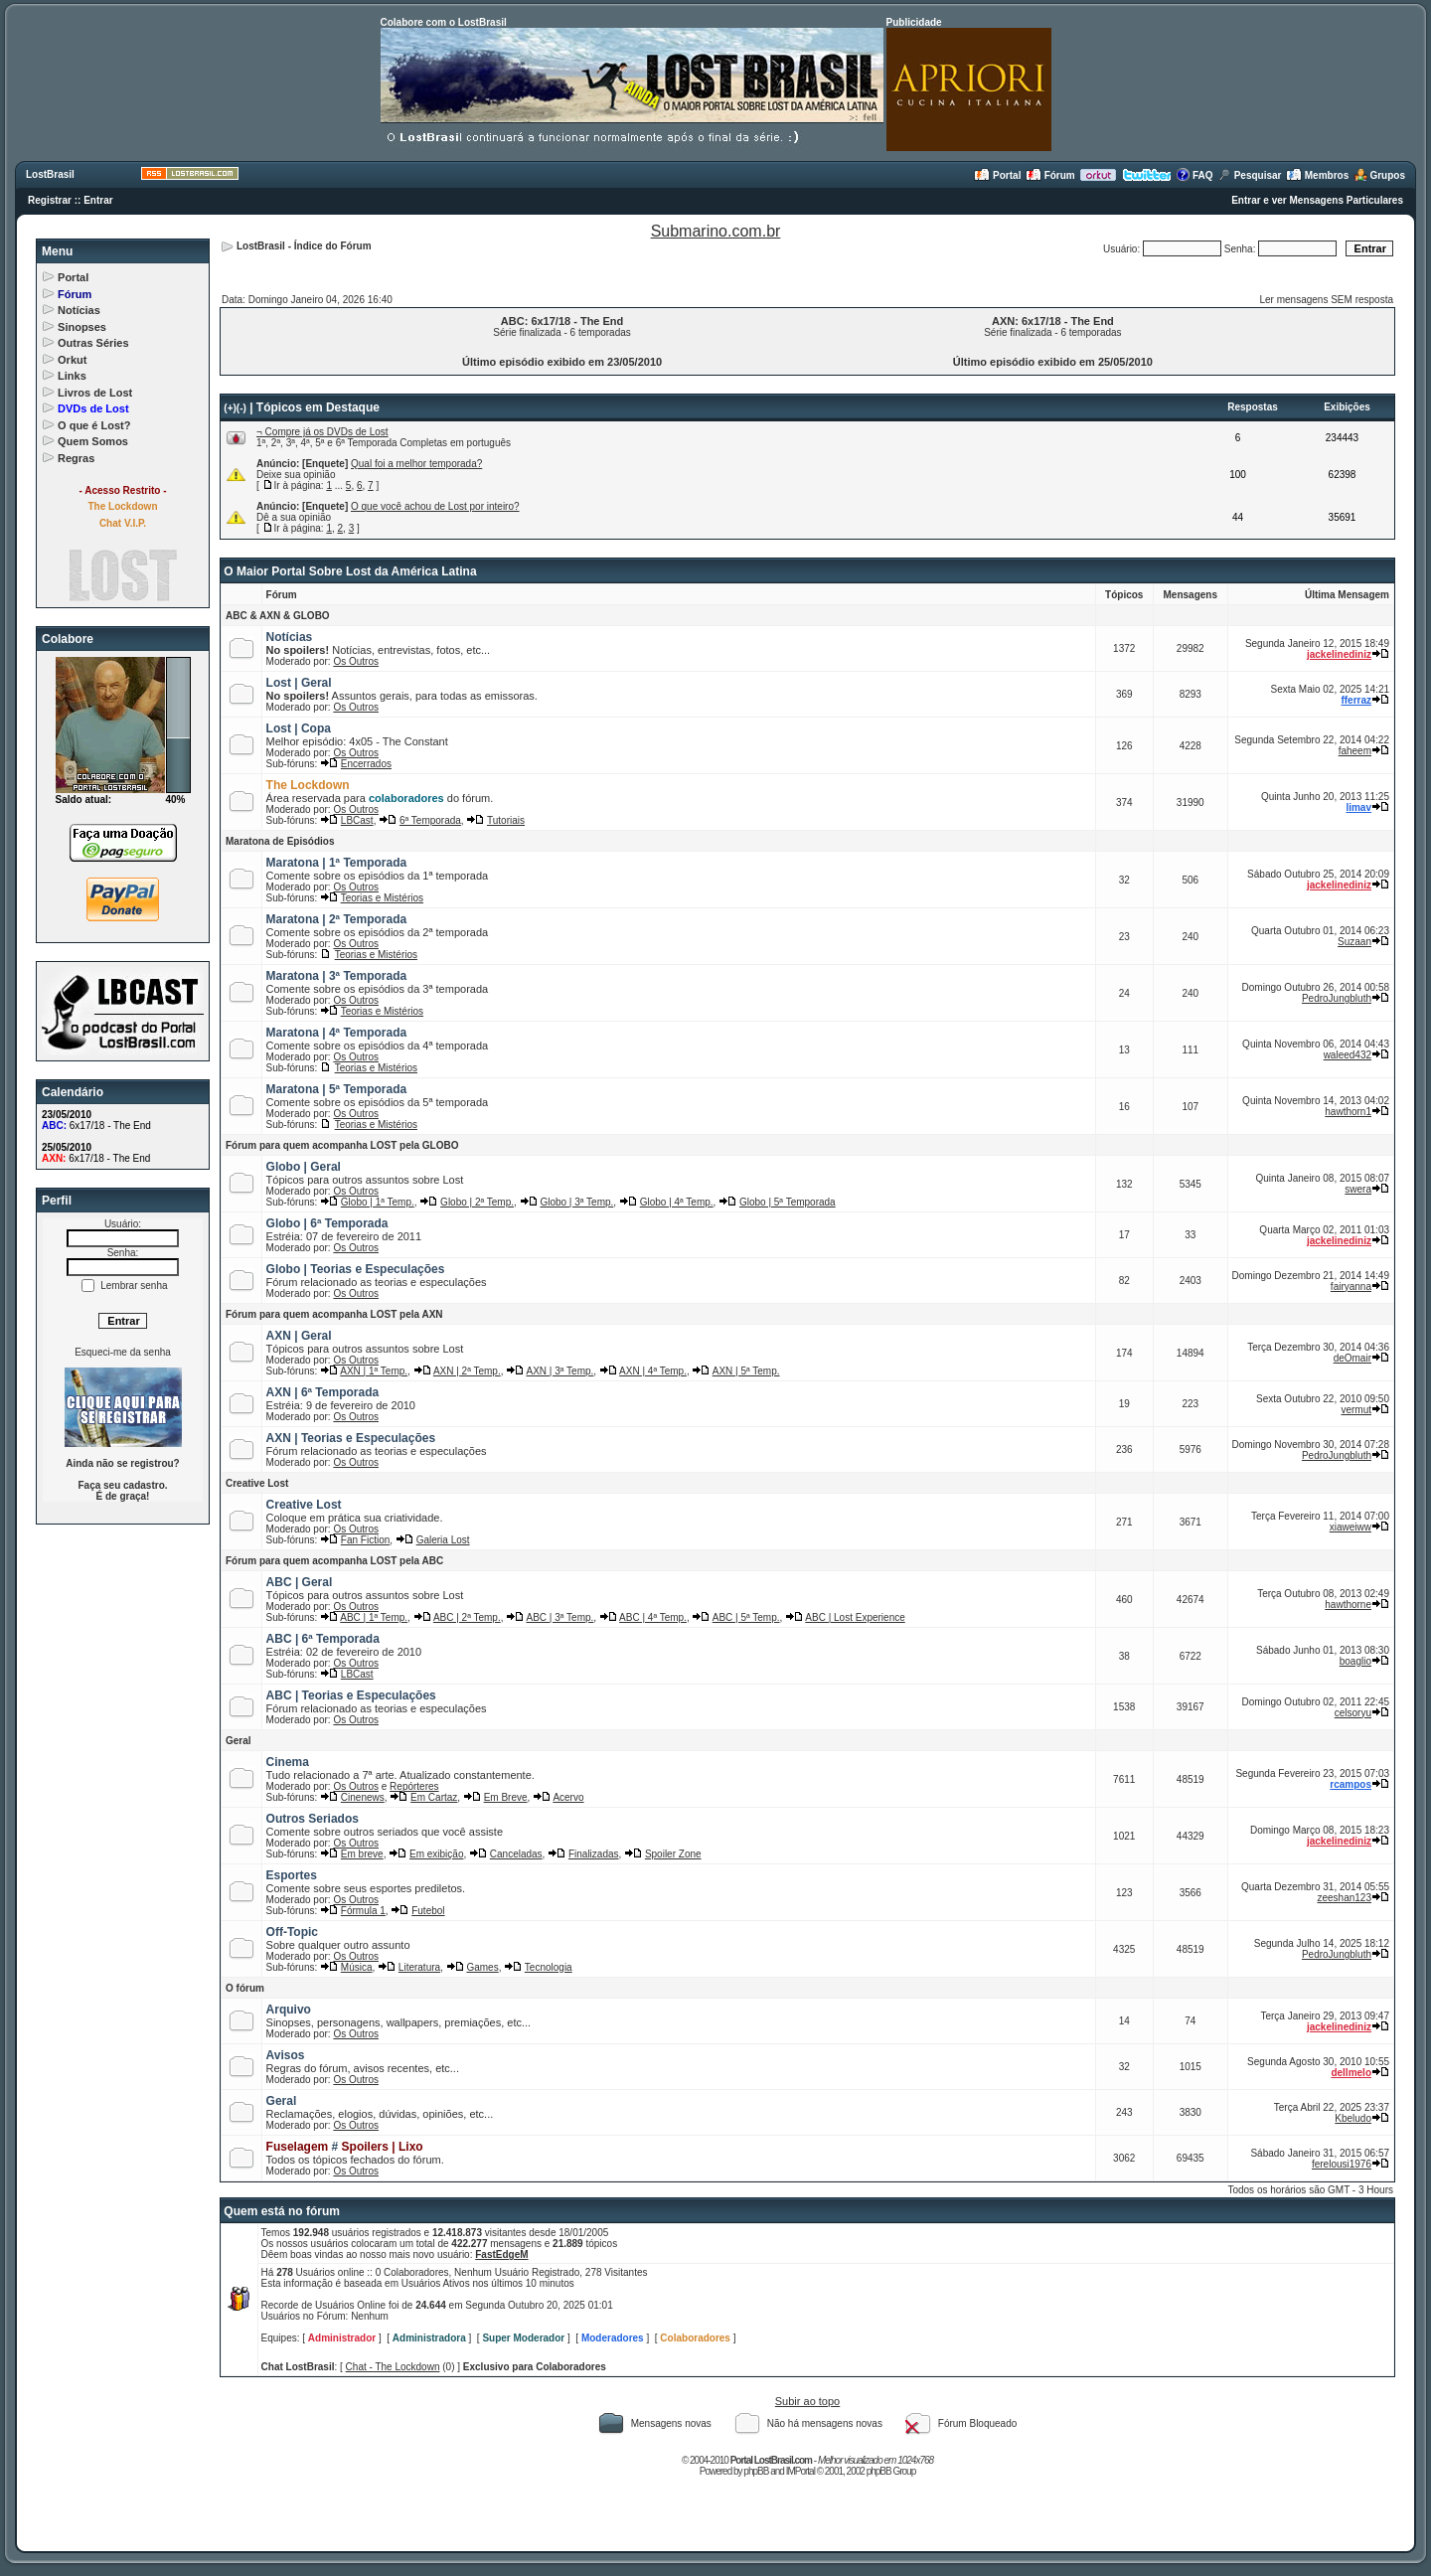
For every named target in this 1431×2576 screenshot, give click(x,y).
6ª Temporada (430, 820)
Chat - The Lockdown (393, 2366)
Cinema (287, 1762)
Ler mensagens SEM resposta (1326, 299)
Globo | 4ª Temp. (677, 1202)
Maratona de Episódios (280, 841)
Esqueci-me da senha (123, 1352)
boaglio (1355, 1661)
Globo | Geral (303, 1167)
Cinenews (363, 1797)
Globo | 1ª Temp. (377, 1202)
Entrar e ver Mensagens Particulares (1317, 200)
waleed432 (1347, 1054)
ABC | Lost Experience (854, 1617)
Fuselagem (297, 2147)
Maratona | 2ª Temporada (336, 919)
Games (482, 1967)
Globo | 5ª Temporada (787, 1202)
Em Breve (506, 1797)
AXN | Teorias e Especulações (351, 1438)
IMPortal (800, 2471)
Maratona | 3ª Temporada (336, 976)
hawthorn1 (1348, 1111)
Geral (238, 1740)
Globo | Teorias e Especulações (355, 1269)
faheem (1355, 750)
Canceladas (516, 1854)
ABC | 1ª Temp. (373, 1617)
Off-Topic (292, 1932)
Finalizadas (593, 1854)
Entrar (97, 200)
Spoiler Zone (673, 1854)
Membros (1317, 175)
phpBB (755, 2471)
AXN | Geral (299, 1336)
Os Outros (356, 661)
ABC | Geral (299, 1582)
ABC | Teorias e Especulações (351, 1695)
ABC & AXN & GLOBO (278, 615)
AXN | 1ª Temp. (373, 1371)
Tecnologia (548, 1967)
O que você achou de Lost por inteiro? (435, 506)
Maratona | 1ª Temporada (336, 863)
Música (357, 1967)
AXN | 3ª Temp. (560, 1371)
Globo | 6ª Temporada (327, 1223)
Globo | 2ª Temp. (477, 1202)
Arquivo (288, 2009)
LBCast (357, 820)
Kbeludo (1353, 2118)
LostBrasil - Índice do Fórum (304, 246)
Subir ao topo (807, 2401)
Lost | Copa (298, 728)
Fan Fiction (365, 1539)
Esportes (291, 1875)
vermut (1356, 1409)
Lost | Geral (299, 683)
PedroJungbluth (1336, 998)
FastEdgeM (501, 2254)
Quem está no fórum (282, 2211)
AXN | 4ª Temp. (653, 1371)
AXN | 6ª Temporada (323, 1392)
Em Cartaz (433, 1797)
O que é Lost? (94, 425)
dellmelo (1351, 2072)
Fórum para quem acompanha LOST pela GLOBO (342, 1145)
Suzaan (1354, 941)
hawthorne (1348, 1604)
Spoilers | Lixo (382, 2147)
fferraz (1356, 700)
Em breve (362, 1854)
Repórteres (414, 1786)
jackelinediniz (1339, 654)
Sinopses (82, 327)
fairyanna (1351, 1286)
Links (72, 376)
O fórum (245, 1988)
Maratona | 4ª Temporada (336, 1033)
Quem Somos (93, 441)
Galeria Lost (443, 1539)
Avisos (285, 2055)
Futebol (427, 1910)
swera (1358, 1189)
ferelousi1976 (1341, 2164)
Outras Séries (93, 343)
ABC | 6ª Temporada (323, 1639)
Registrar (50, 200)
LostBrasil (50, 174)
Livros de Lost (95, 393)
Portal (997, 175)
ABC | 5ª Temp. (746, 1617)
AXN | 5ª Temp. (746, 1371)
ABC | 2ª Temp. (467, 1617)
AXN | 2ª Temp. (467, 1371)
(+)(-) (235, 407)
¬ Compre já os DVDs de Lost (322, 431)
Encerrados (366, 763)
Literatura (419, 1967)
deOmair (1352, 1358)
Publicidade (914, 22)
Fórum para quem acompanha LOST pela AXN (334, 1314)
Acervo (568, 1797)
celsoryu (1353, 1712)
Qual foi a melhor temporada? (416, 463)
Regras (76, 458)
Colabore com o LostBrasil (444, 22)
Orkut (72, 360)
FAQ (1194, 175)
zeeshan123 (1345, 1897)
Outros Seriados (312, 1819)
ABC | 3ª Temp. (560, 1617)
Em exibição (436, 1854)
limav (1358, 807)
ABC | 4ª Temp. (653, 1617)
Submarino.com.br (716, 231)
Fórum (1050, 175)
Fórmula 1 (363, 1910)
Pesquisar (1249, 175)
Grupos (1379, 175)
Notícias (79, 310)
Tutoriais (506, 820)
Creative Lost (257, 1483)
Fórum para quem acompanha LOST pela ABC (334, 1560)
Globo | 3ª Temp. (576, 1202)
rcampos (1350, 1784)
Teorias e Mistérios (382, 897)
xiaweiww (1350, 1527)
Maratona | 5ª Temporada (336, 1089)
